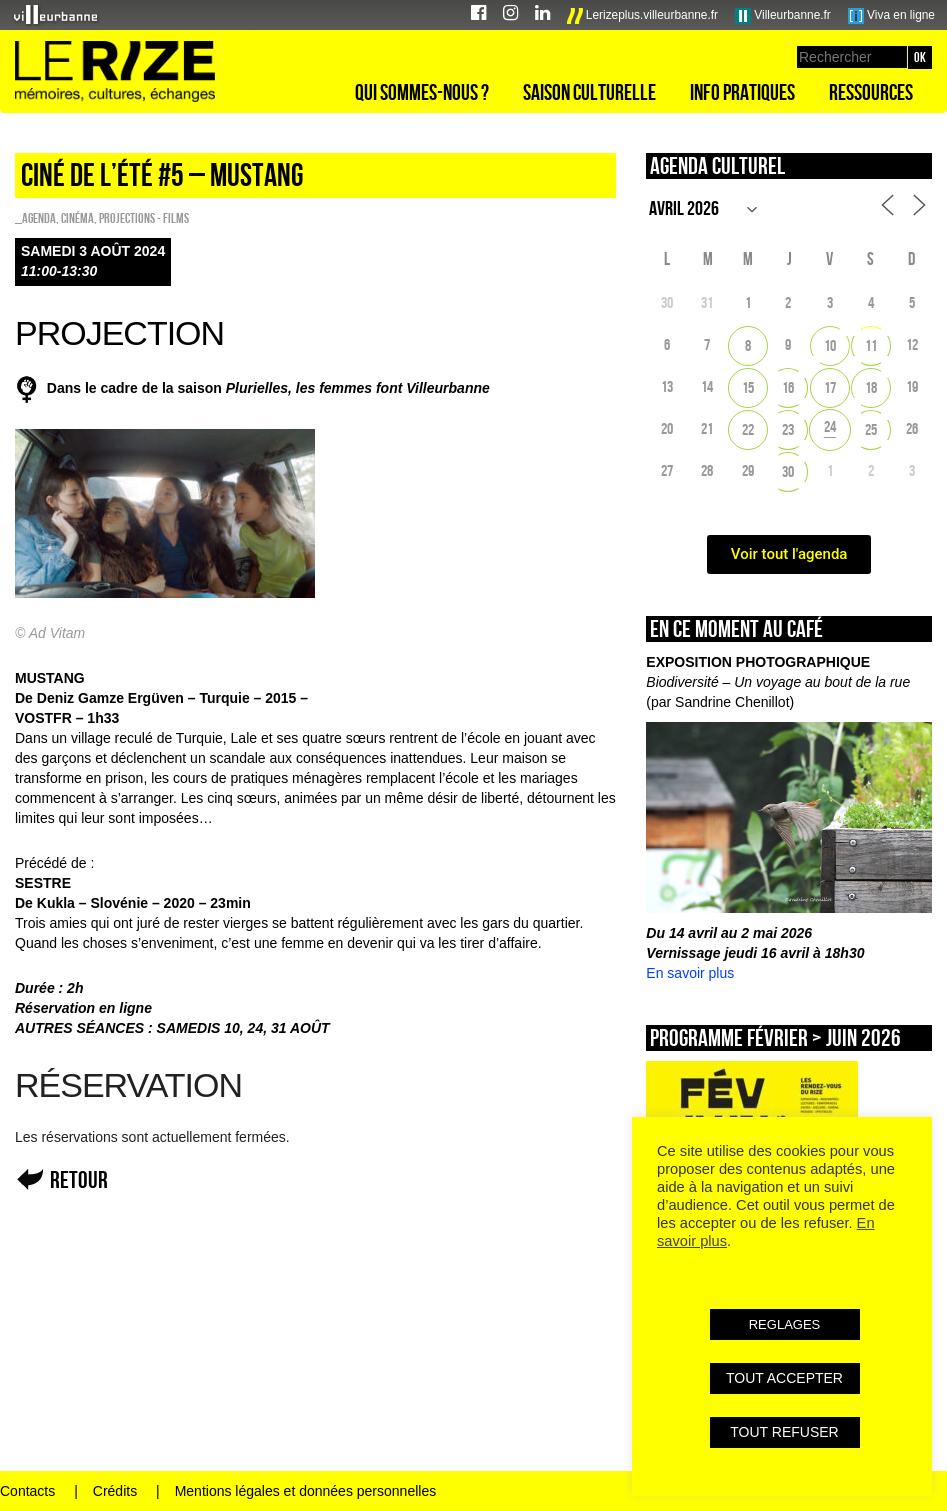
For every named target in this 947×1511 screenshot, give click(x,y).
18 (871, 387)
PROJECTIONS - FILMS (144, 218)
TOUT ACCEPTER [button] (784, 1378)
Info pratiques (742, 92)
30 (788, 471)
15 (748, 387)
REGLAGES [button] (785, 1324)
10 (830, 345)
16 (788, 387)
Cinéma (77, 218)
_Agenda (35, 218)
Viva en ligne (891, 16)
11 (871, 345)
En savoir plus (690, 973)
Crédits (115, 1491)
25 (871, 429)
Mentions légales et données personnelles (306, 1491)
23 (788, 429)
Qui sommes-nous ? (422, 92)
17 (830, 387)
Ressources (871, 92)
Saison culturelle (589, 92)
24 (830, 426)
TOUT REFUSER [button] (784, 1432)
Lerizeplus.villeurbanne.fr (643, 16)
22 (748, 429)
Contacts (27, 1491)
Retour (79, 1179)
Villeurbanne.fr (783, 16)
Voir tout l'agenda (789, 554)
